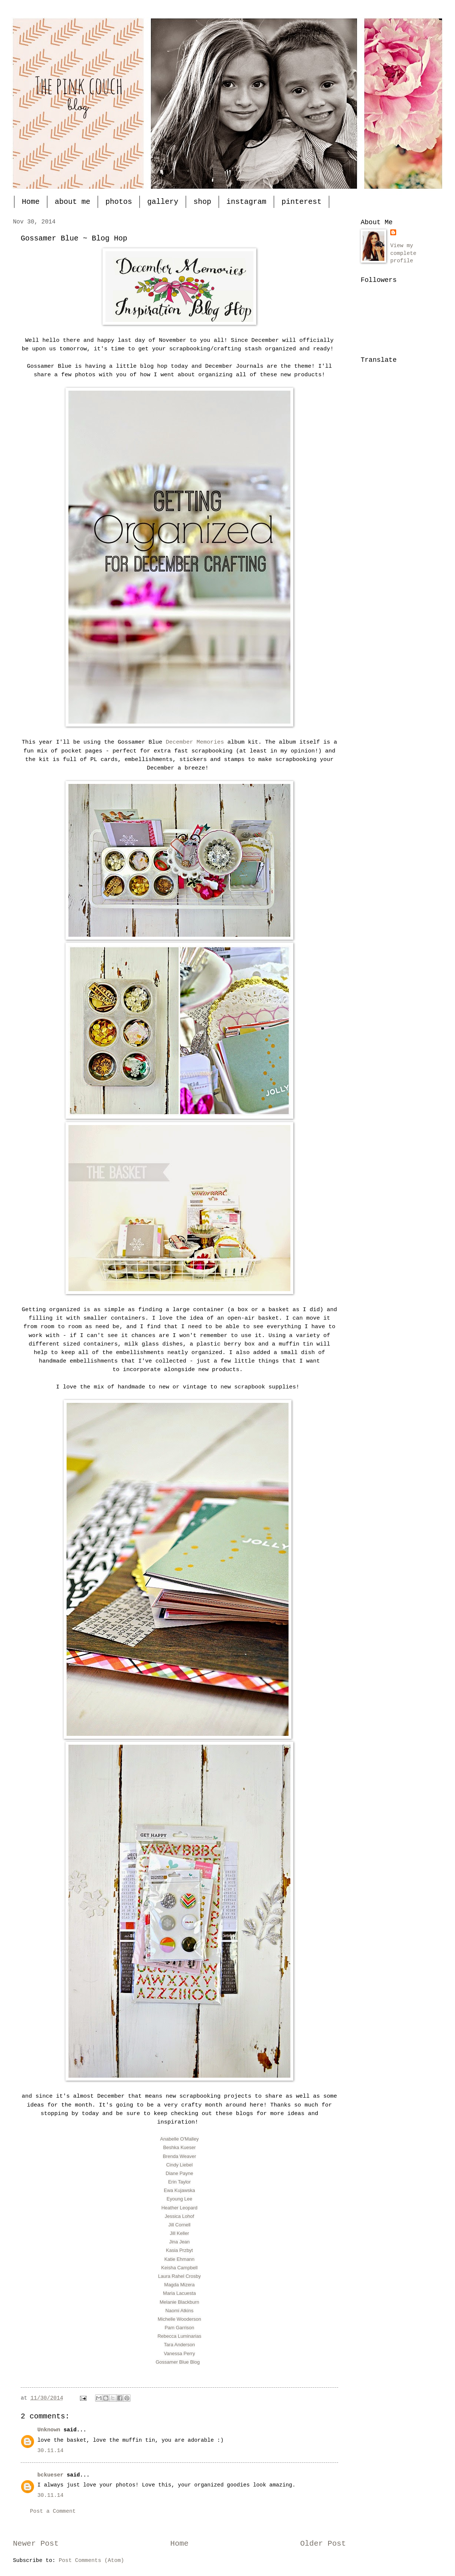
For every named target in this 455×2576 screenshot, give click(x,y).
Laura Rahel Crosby (179, 2276)
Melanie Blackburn (179, 2302)
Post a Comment (53, 2511)
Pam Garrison (179, 2327)
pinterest (301, 202)
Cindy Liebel (179, 2165)
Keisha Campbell (179, 2267)
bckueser (50, 2475)
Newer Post (36, 2543)
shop (202, 202)
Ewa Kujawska (179, 2190)
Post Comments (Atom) (91, 2560)
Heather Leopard (179, 2207)
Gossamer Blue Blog (178, 2362)
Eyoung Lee (179, 2199)
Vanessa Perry (179, 2353)
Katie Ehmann (179, 2259)
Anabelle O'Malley (179, 2139)
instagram (246, 202)
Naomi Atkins (179, 2310)
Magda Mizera (179, 2284)
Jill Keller (179, 2233)
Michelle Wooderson (179, 2319)
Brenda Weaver (179, 2156)
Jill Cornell (179, 2225)
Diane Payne (179, 2173)
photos (118, 202)
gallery (162, 202)
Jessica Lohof (179, 2216)
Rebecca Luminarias (180, 2336)
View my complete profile (403, 253)
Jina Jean (179, 2242)
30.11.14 (50, 2451)
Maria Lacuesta (179, 2293)
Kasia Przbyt (179, 2250)
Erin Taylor (179, 2182)
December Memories (195, 742)
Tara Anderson (179, 2344)
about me (72, 202)
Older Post (323, 2543)
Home (31, 202)
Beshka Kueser (179, 2147)
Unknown (48, 2430)
